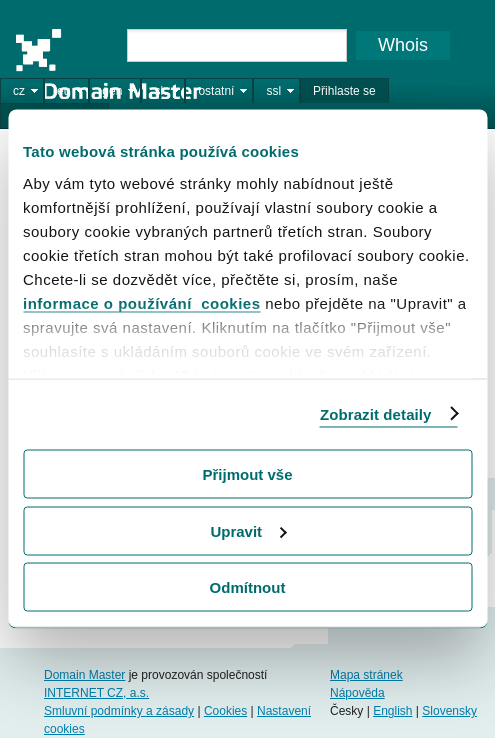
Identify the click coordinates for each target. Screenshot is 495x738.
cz (19, 91)
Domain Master (108, 64)
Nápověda (357, 693)
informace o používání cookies (142, 302)
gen (112, 91)
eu (63, 91)
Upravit (248, 530)
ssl (273, 91)
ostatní (216, 91)
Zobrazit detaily (376, 413)
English (392, 711)
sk (160, 91)
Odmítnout (248, 587)
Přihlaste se (344, 91)
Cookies (225, 711)
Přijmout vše (247, 474)
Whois (403, 45)
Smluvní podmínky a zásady (119, 711)
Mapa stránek (366, 675)
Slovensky (449, 711)
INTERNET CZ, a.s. (96, 693)
